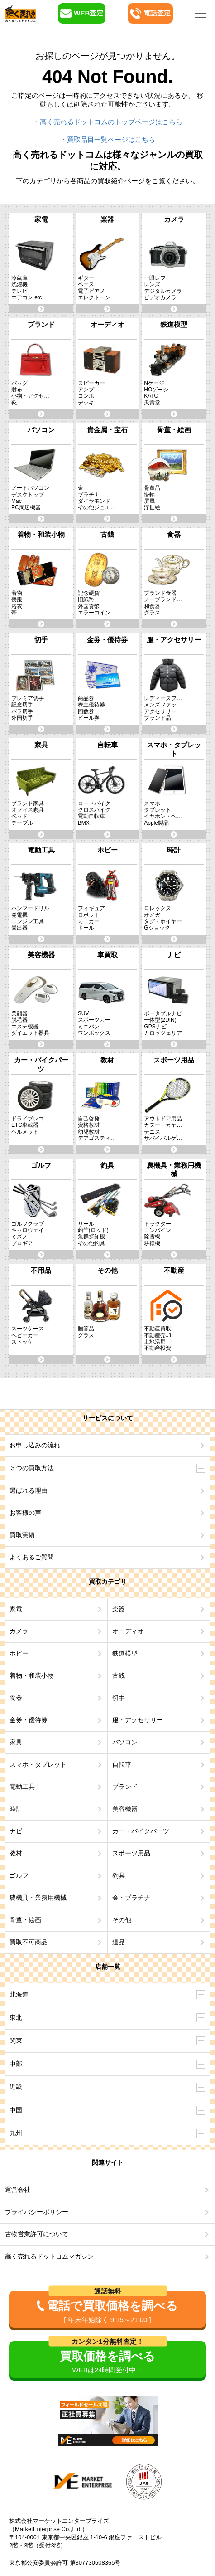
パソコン (125, 1742)
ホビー (19, 1653)
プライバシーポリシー (36, 2212)
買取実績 (22, 1535)
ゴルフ (19, 1875)
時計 (16, 1808)
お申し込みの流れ (35, 1445)
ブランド (125, 1786)
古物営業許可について (36, 2234)
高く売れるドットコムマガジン (49, 2256)
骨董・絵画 (25, 1919)
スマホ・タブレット (38, 1764)
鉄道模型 (125, 1653)
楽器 (118, 1608)
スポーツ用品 (131, 1853)
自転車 (121, 1764)
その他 (121, 1919)
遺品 (118, 1942)
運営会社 (17, 2189)
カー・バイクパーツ (140, 1831)
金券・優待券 (29, 1720)
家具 (16, 1742)
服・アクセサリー (137, 1720)
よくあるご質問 (32, 1557)
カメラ (19, 1631)
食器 (16, 1697)
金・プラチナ (131, 1897)
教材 (16, 1853)
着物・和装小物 (32, 1675)
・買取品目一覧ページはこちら (107, 139)
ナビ (16, 1831)
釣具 (118, 1875)
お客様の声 (25, 1512)
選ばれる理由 (29, 1490)
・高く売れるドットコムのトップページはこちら (107, 122)
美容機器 (125, 1808)
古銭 (118, 1675)
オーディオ (128, 1631)
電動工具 (22, 1786)
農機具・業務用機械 (38, 1897)
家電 (16, 1608)
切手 (118, 1697)
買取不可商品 (29, 1942)
